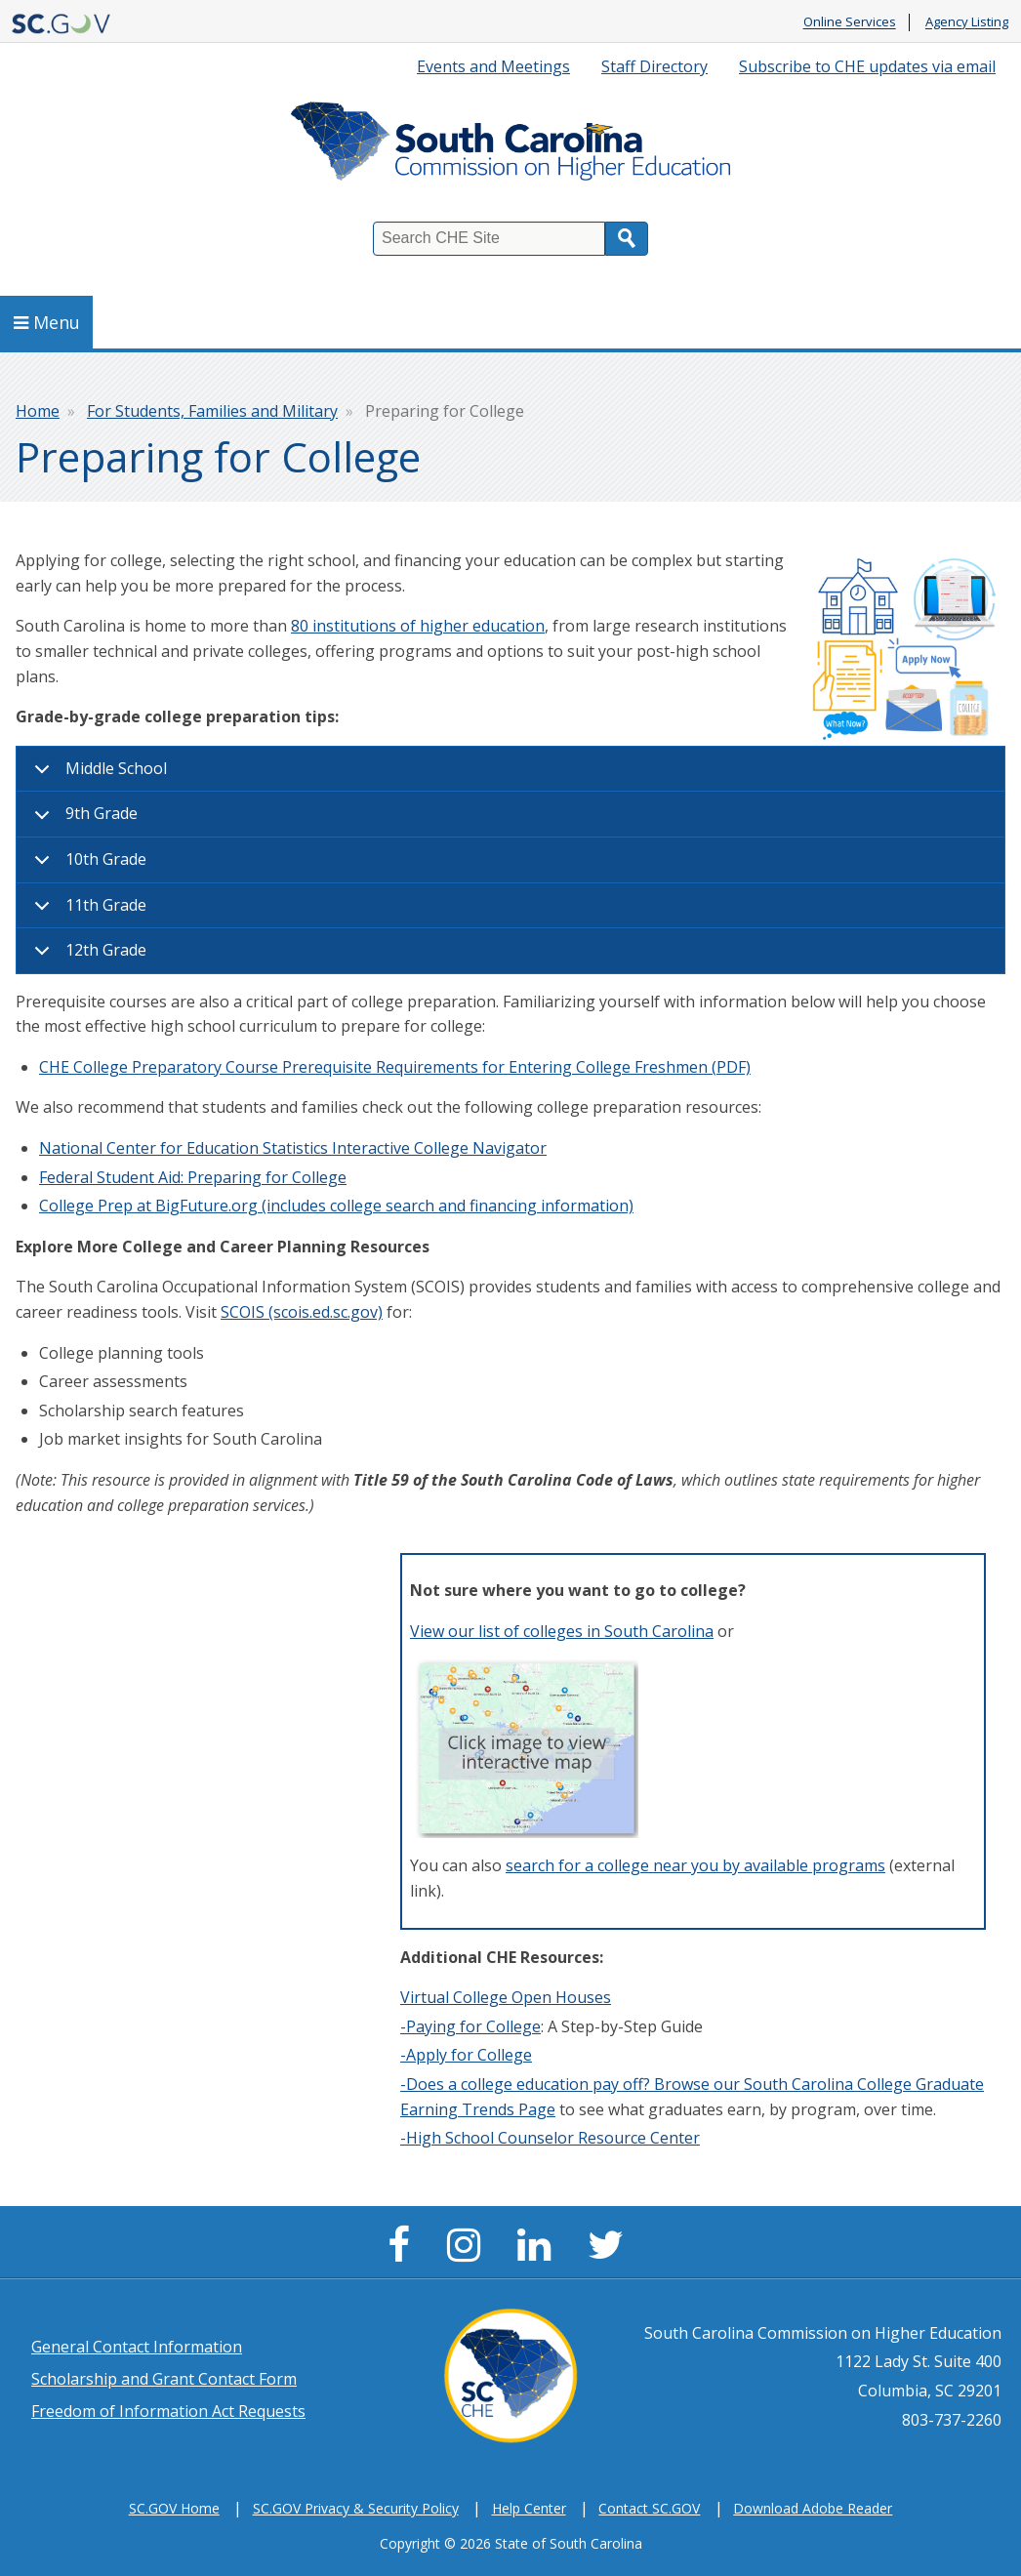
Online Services (849, 22)
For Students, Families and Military (212, 411)
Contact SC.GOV (649, 2508)
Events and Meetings (493, 66)
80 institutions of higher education (418, 625)
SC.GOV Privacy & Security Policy (356, 2508)
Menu (47, 322)
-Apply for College (466, 2054)
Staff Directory (654, 66)
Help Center (529, 2508)
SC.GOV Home (174, 2508)
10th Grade (86, 865)
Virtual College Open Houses (505, 1997)
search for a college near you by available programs (695, 1865)
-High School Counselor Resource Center (550, 2137)
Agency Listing (966, 22)
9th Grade (82, 820)
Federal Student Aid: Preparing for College (193, 1177)
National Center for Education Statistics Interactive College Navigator (293, 1148)
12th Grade (86, 956)
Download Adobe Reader (812, 2508)
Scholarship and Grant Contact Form (164, 2379)
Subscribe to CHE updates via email (867, 66)
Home (38, 411)
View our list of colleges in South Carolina (562, 1631)
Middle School (97, 775)
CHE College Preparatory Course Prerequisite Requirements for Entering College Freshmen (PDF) (395, 1067)
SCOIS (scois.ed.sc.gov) (302, 1312)
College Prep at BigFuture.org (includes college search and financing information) (336, 1205)
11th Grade (86, 911)
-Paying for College (470, 2026)
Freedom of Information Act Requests (168, 2411)
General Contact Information (136, 2346)
